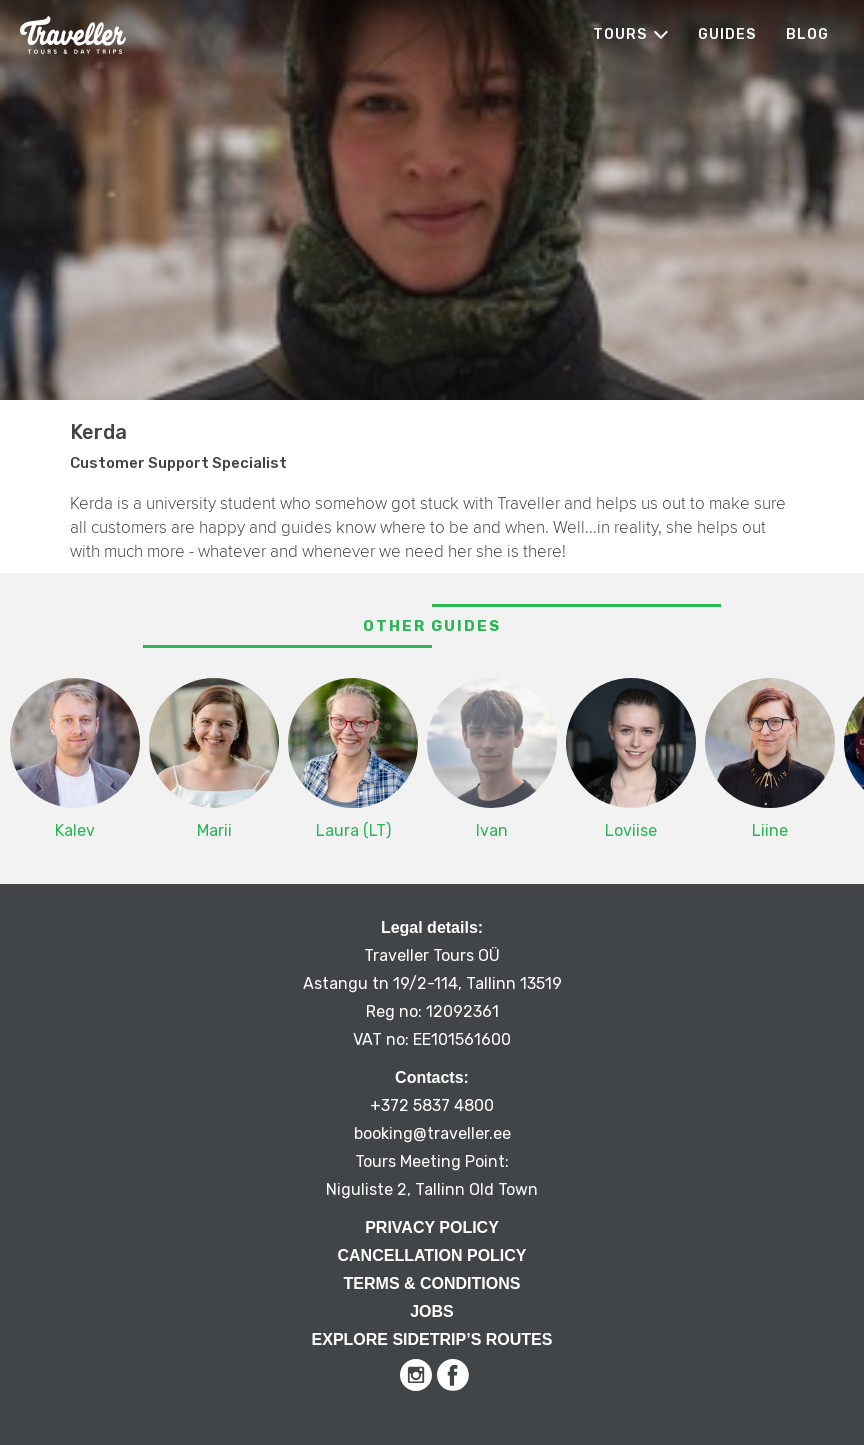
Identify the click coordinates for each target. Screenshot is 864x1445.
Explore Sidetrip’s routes (432, 1339)
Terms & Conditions (432, 1283)
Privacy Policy (432, 1227)
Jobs (432, 1311)
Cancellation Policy (431, 1255)
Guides (727, 34)
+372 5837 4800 (432, 1105)
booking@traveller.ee (432, 1133)
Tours (620, 34)
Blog (807, 34)
